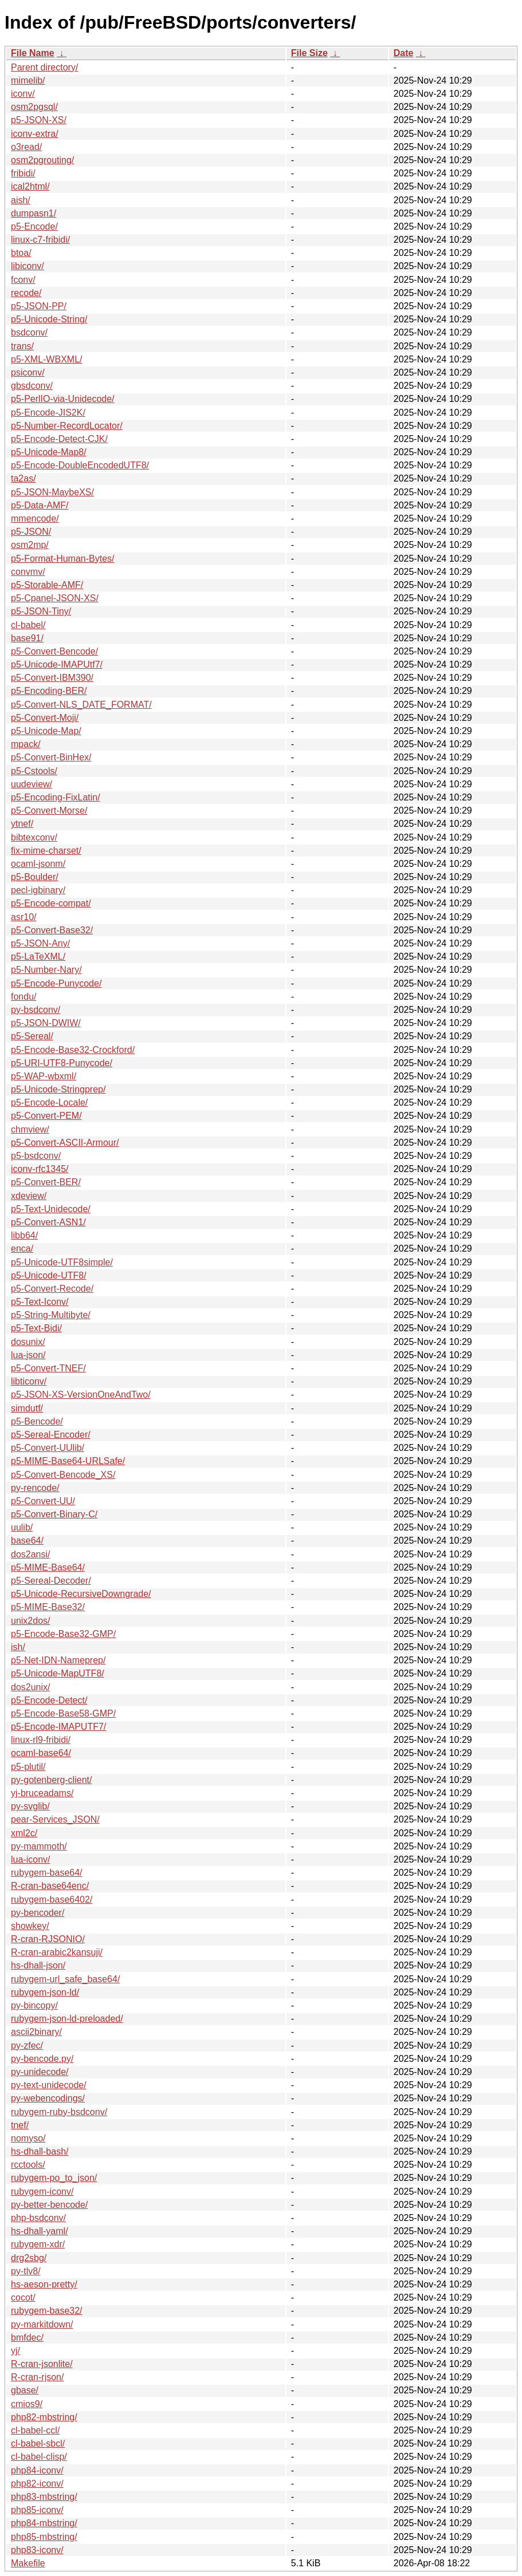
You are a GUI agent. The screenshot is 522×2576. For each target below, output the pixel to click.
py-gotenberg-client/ (51, 1780)
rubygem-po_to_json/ (54, 2178)
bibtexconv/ (34, 837)
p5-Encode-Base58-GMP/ (63, 1713)
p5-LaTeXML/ (38, 956)
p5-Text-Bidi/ (36, 1328)
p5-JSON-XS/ (38, 120)
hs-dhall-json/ (38, 1965)
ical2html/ (30, 186)
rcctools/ (28, 2164)
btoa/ (21, 253)
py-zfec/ (27, 2045)
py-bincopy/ (34, 2005)
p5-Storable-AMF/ (47, 585)
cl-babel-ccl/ (35, 2430)
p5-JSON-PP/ (38, 306)
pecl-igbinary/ (38, 890)
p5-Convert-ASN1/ (48, 1222)
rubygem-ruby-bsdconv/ (59, 2112)
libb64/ (24, 1235)
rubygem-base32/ (47, 2310)
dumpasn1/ (33, 213)
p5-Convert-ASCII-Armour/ (65, 1142)
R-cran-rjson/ (37, 2377)
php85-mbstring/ (44, 2537)
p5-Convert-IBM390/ (52, 678)
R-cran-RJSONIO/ (48, 1939)
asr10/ (23, 917)
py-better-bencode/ (49, 2205)
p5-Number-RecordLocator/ (67, 426)
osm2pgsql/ (34, 107)
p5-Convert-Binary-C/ (54, 1514)
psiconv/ (28, 372)
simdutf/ (27, 1408)
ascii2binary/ (36, 2032)
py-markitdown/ (42, 2324)
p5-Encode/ (34, 226)
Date (404, 53)
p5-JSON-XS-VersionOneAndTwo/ (81, 1394)
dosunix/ (28, 1342)
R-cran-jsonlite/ (42, 2364)
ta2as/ (23, 478)
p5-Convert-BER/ (46, 1182)
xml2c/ (24, 1833)
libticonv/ (28, 1381)
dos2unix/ (30, 1687)
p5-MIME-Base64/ (48, 1567)
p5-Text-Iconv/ (39, 1302)
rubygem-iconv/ (42, 2191)
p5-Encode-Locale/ (49, 1102)
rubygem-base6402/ (51, 1899)
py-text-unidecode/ (49, 2085)
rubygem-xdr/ (38, 2244)
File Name (32, 53)
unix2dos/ (30, 1621)
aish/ (20, 200)
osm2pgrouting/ (42, 160)
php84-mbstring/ (44, 2523)
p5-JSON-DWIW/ (46, 1023)
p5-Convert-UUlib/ (47, 1448)
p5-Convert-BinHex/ (51, 757)
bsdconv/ (29, 332)
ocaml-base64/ (41, 1753)
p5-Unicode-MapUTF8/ (57, 1673)
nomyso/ (28, 2138)
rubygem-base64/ (47, 1872)
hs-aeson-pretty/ (44, 2284)
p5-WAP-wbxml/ (43, 1076)
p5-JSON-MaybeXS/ (52, 492)
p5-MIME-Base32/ (48, 1607)
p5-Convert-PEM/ (46, 1116)
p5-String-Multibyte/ (51, 1315)
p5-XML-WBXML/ (46, 359)
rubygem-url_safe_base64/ (65, 1979)
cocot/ (23, 2297)
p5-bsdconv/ (36, 1156)
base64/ (27, 1540)
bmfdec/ (27, 2337)
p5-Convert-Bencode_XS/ (63, 1475)
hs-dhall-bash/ (40, 2151)
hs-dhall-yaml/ (39, 2231)
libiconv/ (27, 266)
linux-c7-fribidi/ (40, 239)
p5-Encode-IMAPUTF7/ (58, 1726)
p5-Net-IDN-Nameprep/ (58, 1660)
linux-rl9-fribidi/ (40, 1740)
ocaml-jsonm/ (38, 864)
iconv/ (23, 93)
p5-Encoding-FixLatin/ (55, 797)
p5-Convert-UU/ (43, 1501)
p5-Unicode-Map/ (46, 731)
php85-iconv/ (37, 2510)
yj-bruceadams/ (42, 1793)
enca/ (22, 1248)
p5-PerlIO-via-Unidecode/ (63, 399)
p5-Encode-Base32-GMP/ (63, 1634)
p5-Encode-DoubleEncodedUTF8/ (80, 465)
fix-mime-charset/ (46, 850)
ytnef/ (22, 824)
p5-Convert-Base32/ (52, 930)
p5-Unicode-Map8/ (49, 452)
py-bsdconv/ (35, 1010)
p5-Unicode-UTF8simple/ (62, 1262)
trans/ (22, 346)
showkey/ (30, 1926)
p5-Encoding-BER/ (49, 691)
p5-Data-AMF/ (39, 505)
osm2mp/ (30, 545)
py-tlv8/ (26, 2271)
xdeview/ (28, 1196)
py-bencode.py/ (42, 2059)
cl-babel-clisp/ (39, 2456)
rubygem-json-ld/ (45, 1992)
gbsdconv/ (32, 385)
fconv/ (23, 280)
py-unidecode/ (40, 2072)
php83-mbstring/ (44, 2497)
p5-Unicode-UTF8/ (49, 1275)
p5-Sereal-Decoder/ (51, 1580)
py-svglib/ (30, 1806)
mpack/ (26, 744)
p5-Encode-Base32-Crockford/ (73, 1050)
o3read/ (26, 147)
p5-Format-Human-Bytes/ (63, 558)
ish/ (18, 1647)
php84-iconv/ (37, 2470)
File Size (309, 53)
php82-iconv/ (37, 2483)
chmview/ (30, 1129)
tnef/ (20, 2125)
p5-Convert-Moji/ (45, 718)
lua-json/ (28, 1355)
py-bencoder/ (37, 1913)
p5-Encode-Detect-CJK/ (59, 439)
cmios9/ (26, 2404)
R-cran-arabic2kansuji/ (57, 1952)
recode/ (26, 293)
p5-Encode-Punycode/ (56, 983)
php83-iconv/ (37, 2550)
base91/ (27, 638)
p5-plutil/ (28, 1767)
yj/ (15, 2351)
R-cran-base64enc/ (50, 1886)
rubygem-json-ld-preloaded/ (67, 2018)
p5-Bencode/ (37, 1421)
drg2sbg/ (28, 2258)
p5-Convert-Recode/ (52, 1288)
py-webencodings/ (48, 2098)
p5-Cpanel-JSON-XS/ (55, 598)
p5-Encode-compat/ (51, 903)
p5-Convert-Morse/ (49, 810)
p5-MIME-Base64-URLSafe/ (68, 1461)
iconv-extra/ (34, 134)
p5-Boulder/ (34, 877)
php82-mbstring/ (44, 2417)
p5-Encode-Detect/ (49, 1700)
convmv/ (28, 572)
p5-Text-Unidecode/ (51, 1209)
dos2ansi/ (30, 1554)
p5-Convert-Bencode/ (54, 651)
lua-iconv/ (30, 1859)
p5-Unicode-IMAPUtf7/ (57, 664)
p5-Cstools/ (34, 771)
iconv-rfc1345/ (40, 1169)
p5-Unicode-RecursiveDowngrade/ (81, 1594)
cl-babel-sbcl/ (38, 2443)
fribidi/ (23, 173)
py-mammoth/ (39, 1846)
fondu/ (23, 996)
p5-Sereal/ (32, 1036)
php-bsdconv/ (38, 2218)
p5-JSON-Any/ (40, 943)
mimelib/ (28, 80)
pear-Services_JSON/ (55, 1819)
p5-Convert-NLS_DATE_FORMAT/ (81, 704)
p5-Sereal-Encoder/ (51, 1434)
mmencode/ (35, 518)
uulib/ (22, 1527)
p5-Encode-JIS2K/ (48, 412)
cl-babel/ (28, 625)
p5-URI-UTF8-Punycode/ (61, 1063)
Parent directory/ (44, 67)
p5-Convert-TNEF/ (48, 1368)
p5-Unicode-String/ (49, 319)
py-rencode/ (35, 1488)
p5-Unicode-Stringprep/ (58, 1089)
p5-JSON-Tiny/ (41, 611)
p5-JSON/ (31, 531)
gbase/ (24, 2390)
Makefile (28, 2563)
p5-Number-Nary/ (46, 970)
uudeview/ (31, 784)
